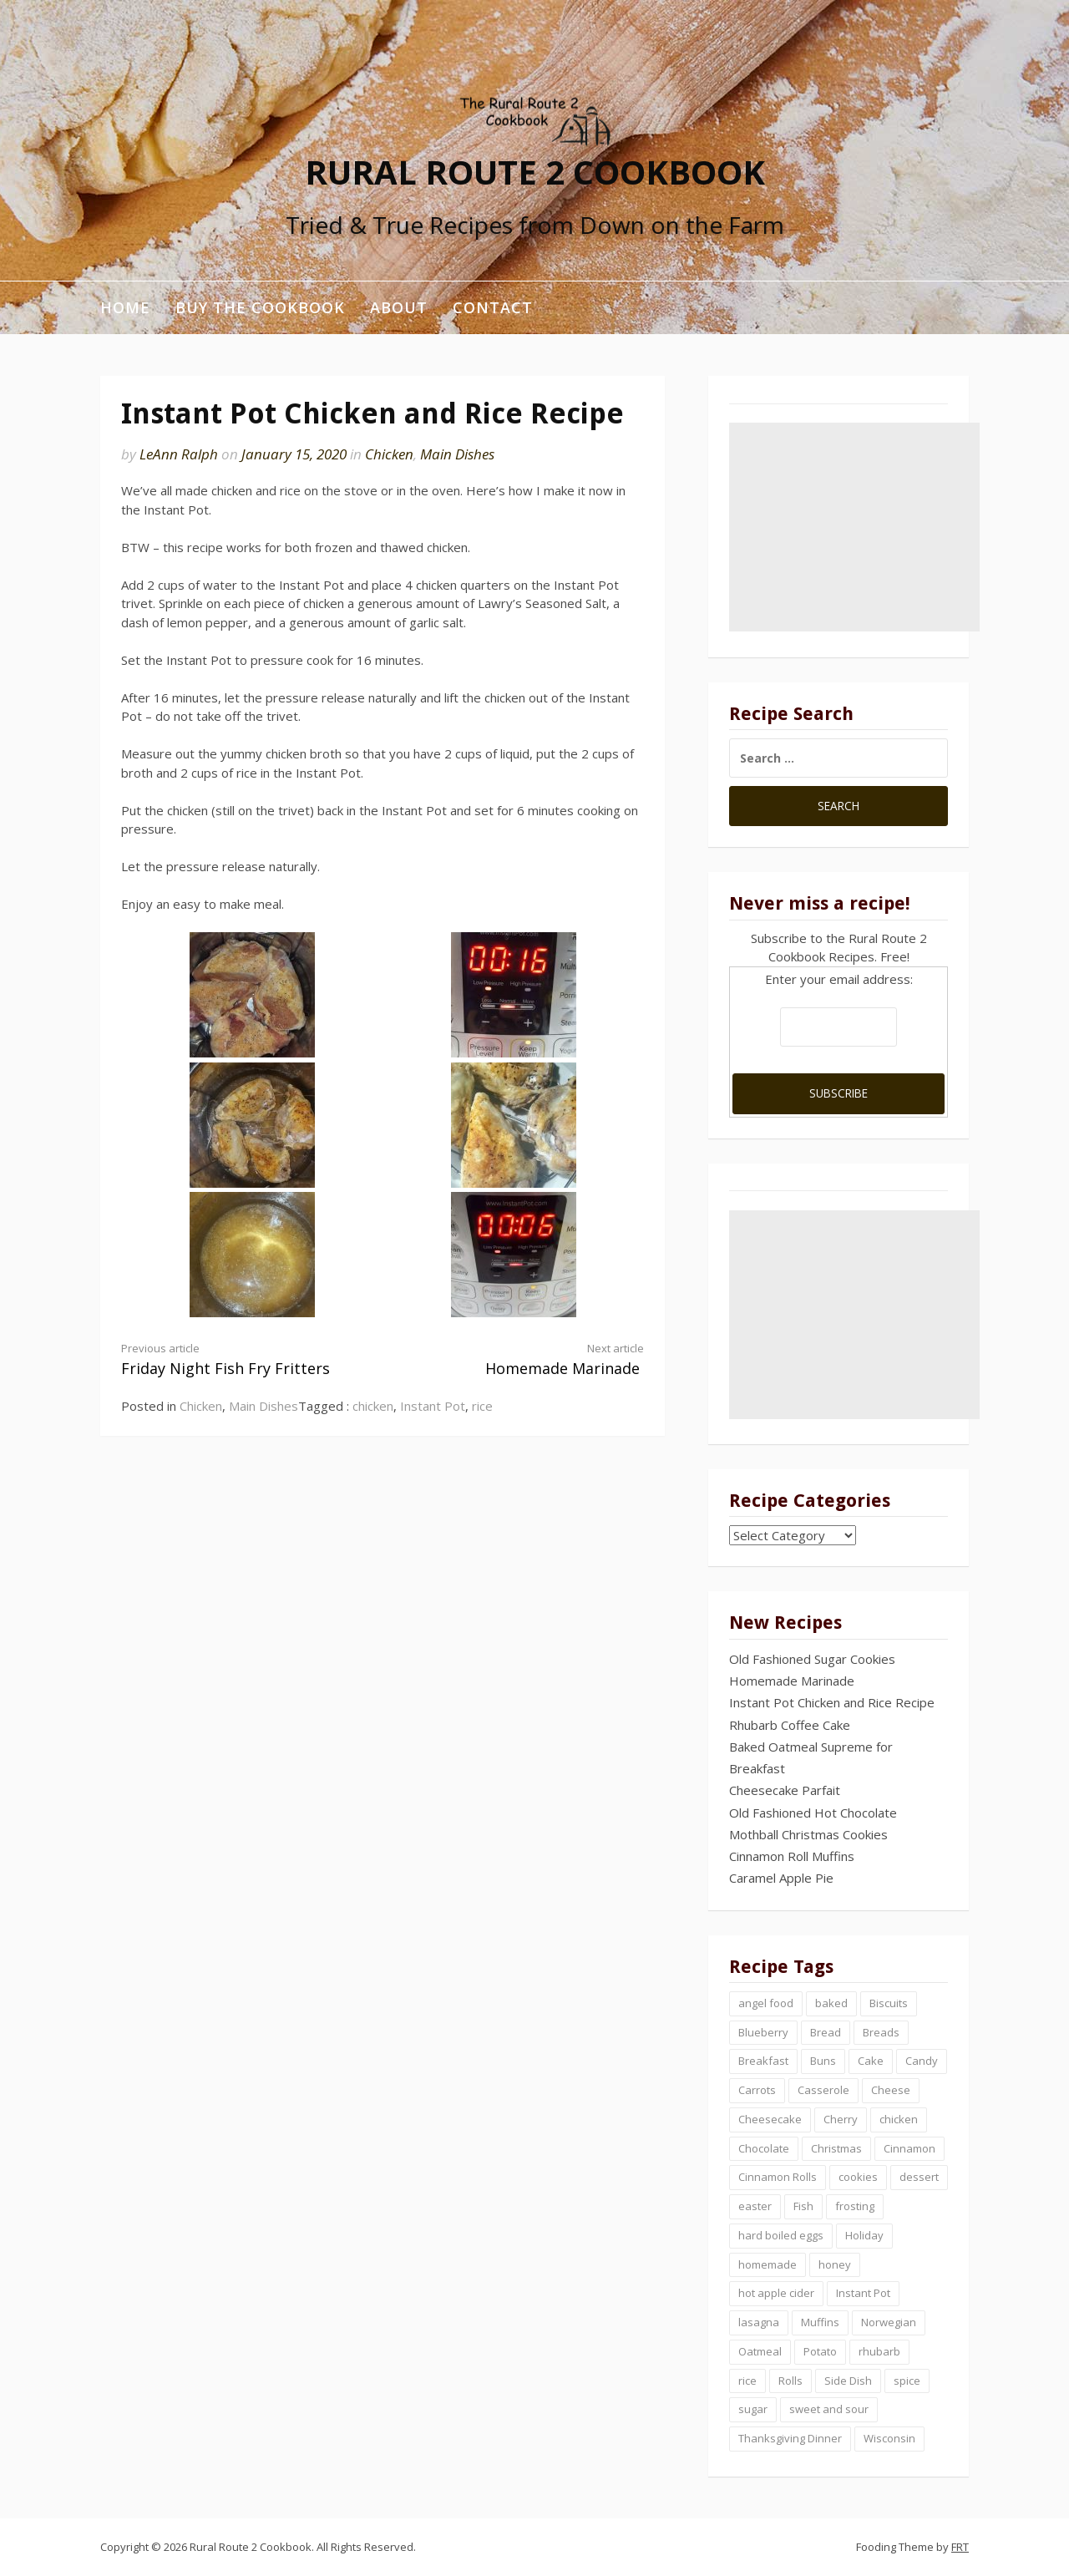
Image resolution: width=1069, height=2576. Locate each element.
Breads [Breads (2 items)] (881, 2032)
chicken (372, 1405)
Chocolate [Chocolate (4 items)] (763, 2148)
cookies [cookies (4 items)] (858, 2176)
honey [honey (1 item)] (834, 2264)
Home (125, 307)
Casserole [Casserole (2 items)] (823, 2089)
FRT (960, 2546)
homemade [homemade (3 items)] (767, 2264)
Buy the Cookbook (260, 307)
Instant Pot (432, 1405)
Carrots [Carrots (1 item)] (757, 2089)
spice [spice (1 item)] (907, 2380)
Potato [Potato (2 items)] (820, 2351)
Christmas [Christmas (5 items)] (836, 2148)
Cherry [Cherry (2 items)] (840, 2119)
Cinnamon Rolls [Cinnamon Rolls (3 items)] (777, 2176)
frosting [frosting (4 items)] (854, 2205)
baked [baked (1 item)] (831, 2003)
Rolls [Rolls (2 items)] (790, 2380)
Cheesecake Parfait (784, 1790)
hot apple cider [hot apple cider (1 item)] (776, 2292)
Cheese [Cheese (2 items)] (890, 2089)
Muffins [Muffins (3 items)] (820, 2322)
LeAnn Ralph (178, 454)
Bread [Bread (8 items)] (825, 2032)
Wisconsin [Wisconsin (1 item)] (889, 2438)
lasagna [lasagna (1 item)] (758, 2322)
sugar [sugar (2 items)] (753, 2408)
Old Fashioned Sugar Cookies (812, 1659)
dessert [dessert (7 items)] (919, 2176)
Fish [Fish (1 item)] (803, 2205)
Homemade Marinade (526, 1359)
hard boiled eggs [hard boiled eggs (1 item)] (780, 2235)
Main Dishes (457, 454)
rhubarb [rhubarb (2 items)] (879, 2351)
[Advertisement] (854, 527)
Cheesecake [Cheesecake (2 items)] (770, 2119)
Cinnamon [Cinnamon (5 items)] (909, 2148)
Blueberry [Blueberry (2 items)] (763, 2032)
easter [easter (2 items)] (755, 2205)
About (399, 307)
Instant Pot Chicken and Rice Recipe (832, 1702)
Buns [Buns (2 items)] (823, 2060)
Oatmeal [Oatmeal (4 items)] (760, 2351)
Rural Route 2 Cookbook (535, 171)
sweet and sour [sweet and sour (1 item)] (829, 2408)
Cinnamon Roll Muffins (791, 1856)
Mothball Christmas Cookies (808, 1834)
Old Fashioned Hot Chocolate (813, 1812)
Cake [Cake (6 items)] (871, 2060)
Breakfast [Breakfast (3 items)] (763, 2060)
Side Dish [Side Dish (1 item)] (848, 2380)
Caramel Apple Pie (781, 1877)
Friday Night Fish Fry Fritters (239, 1359)
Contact (493, 307)
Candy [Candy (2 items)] (921, 2060)
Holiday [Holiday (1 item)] (864, 2235)
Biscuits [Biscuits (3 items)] (888, 2003)
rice (482, 1405)
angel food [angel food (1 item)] (765, 2003)
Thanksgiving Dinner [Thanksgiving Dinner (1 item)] (790, 2438)
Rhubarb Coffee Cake (789, 1724)
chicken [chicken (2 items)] (898, 2119)
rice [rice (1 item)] (747, 2380)
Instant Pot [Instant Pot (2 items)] (863, 2292)
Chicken (389, 454)
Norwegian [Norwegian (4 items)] (888, 2322)
